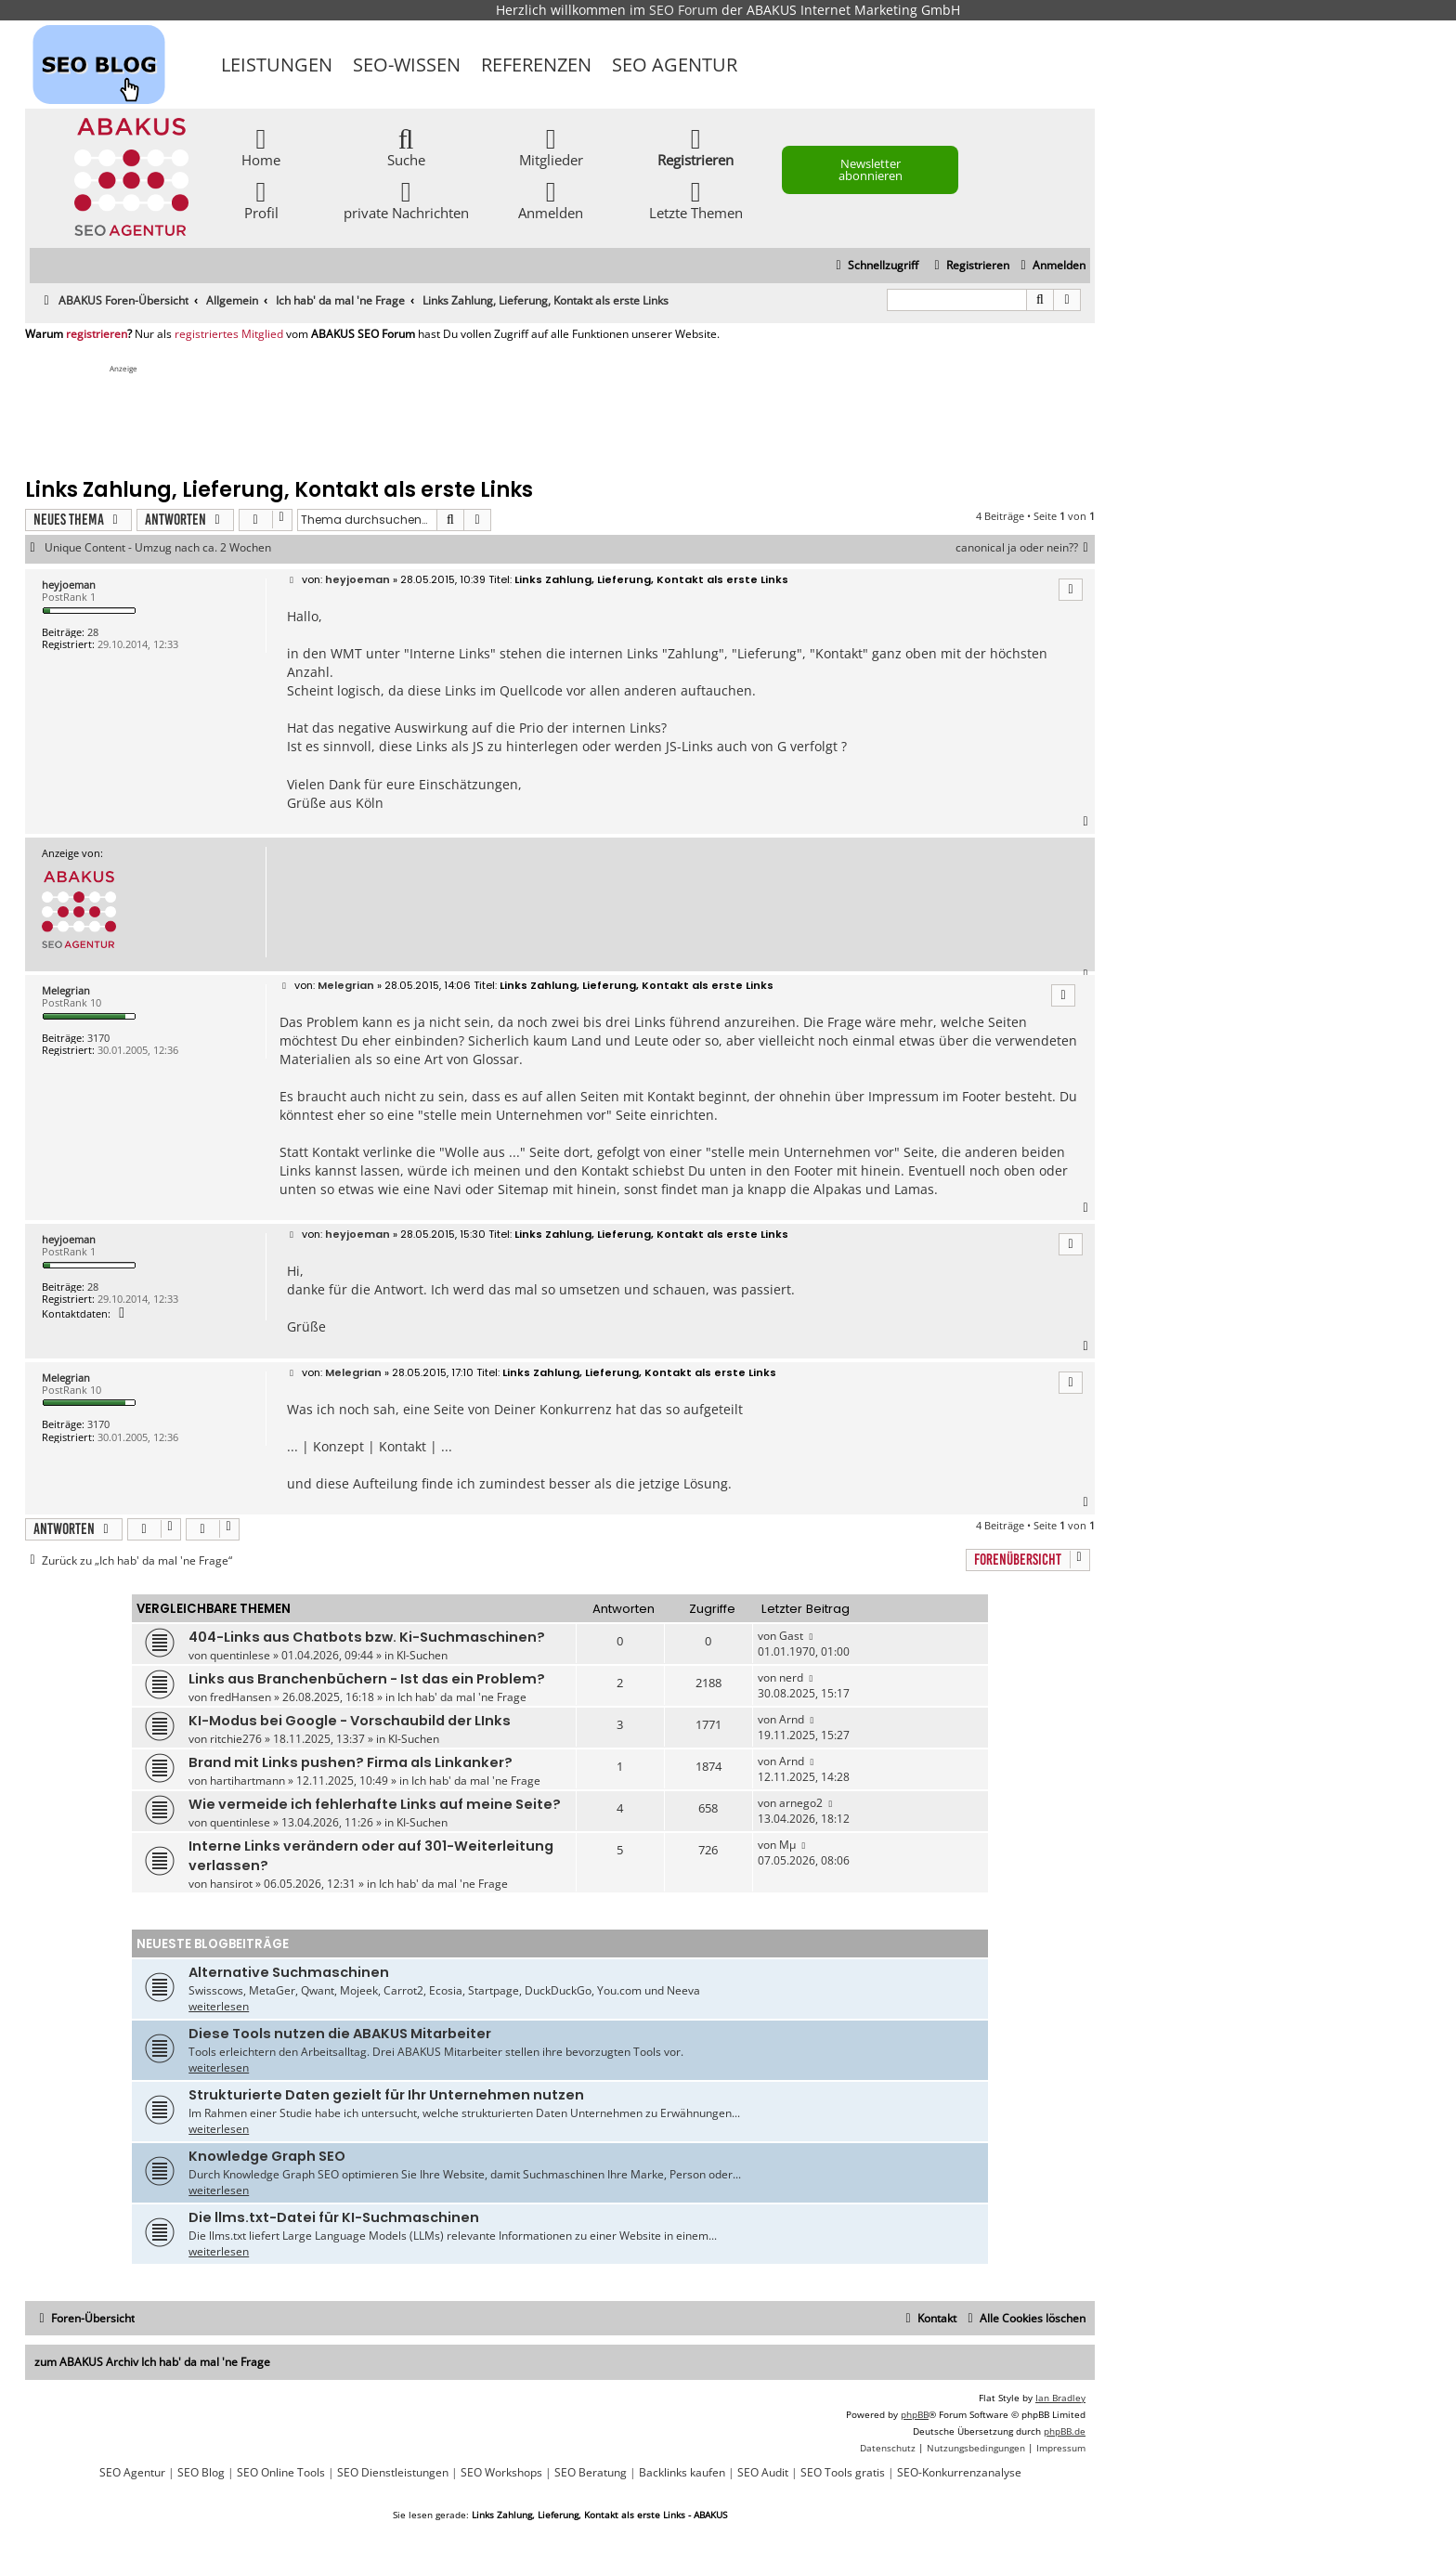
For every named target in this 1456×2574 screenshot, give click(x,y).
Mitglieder (551, 146)
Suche (406, 146)
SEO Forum (683, 10)
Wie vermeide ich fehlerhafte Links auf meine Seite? (374, 1804)
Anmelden (550, 199)
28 (92, 632)
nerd (791, 1677)
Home (260, 146)
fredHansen (240, 1697)
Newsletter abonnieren (870, 169)
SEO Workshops (501, 2472)
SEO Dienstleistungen (392, 2472)
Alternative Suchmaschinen (288, 1972)
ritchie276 (236, 1739)
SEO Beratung (590, 2472)
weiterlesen (218, 2006)
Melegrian (66, 990)
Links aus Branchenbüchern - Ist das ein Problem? (366, 1679)
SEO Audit (762, 2472)
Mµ (787, 1844)
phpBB (915, 2414)
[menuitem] (1051, 266)
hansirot (231, 1884)
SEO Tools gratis (842, 2472)
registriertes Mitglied (229, 334)
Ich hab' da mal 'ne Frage (461, 1697)
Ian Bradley (1060, 2397)
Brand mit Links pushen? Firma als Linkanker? (350, 1762)
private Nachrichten (406, 199)
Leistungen (276, 64)
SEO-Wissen (407, 64)
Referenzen (536, 64)
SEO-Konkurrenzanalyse (959, 2472)
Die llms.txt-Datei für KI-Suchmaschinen (333, 2217)
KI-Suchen (422, 1655)
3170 (98, 1038)
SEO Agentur (674, 64)
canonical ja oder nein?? (1025, 547)
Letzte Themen (696, 199)
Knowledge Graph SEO (266, 2156)
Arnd (791, 1719)
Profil (261, 199)
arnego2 (801, 1803)
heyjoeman (69, 584)
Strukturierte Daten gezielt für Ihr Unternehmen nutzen (386, 2095)
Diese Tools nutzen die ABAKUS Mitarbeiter (339, 2033)
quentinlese (240, 1655)
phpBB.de (1065, 2431)
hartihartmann (247, 1780)
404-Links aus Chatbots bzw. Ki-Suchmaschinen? (366, 1637)
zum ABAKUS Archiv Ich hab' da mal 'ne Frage (152, 2362)
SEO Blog (201, 2472)
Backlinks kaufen (682, 2472)
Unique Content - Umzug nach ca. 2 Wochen (158, 547)
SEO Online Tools (281, 2472)
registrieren (96, 334)
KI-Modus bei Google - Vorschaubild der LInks (349, 1720)
